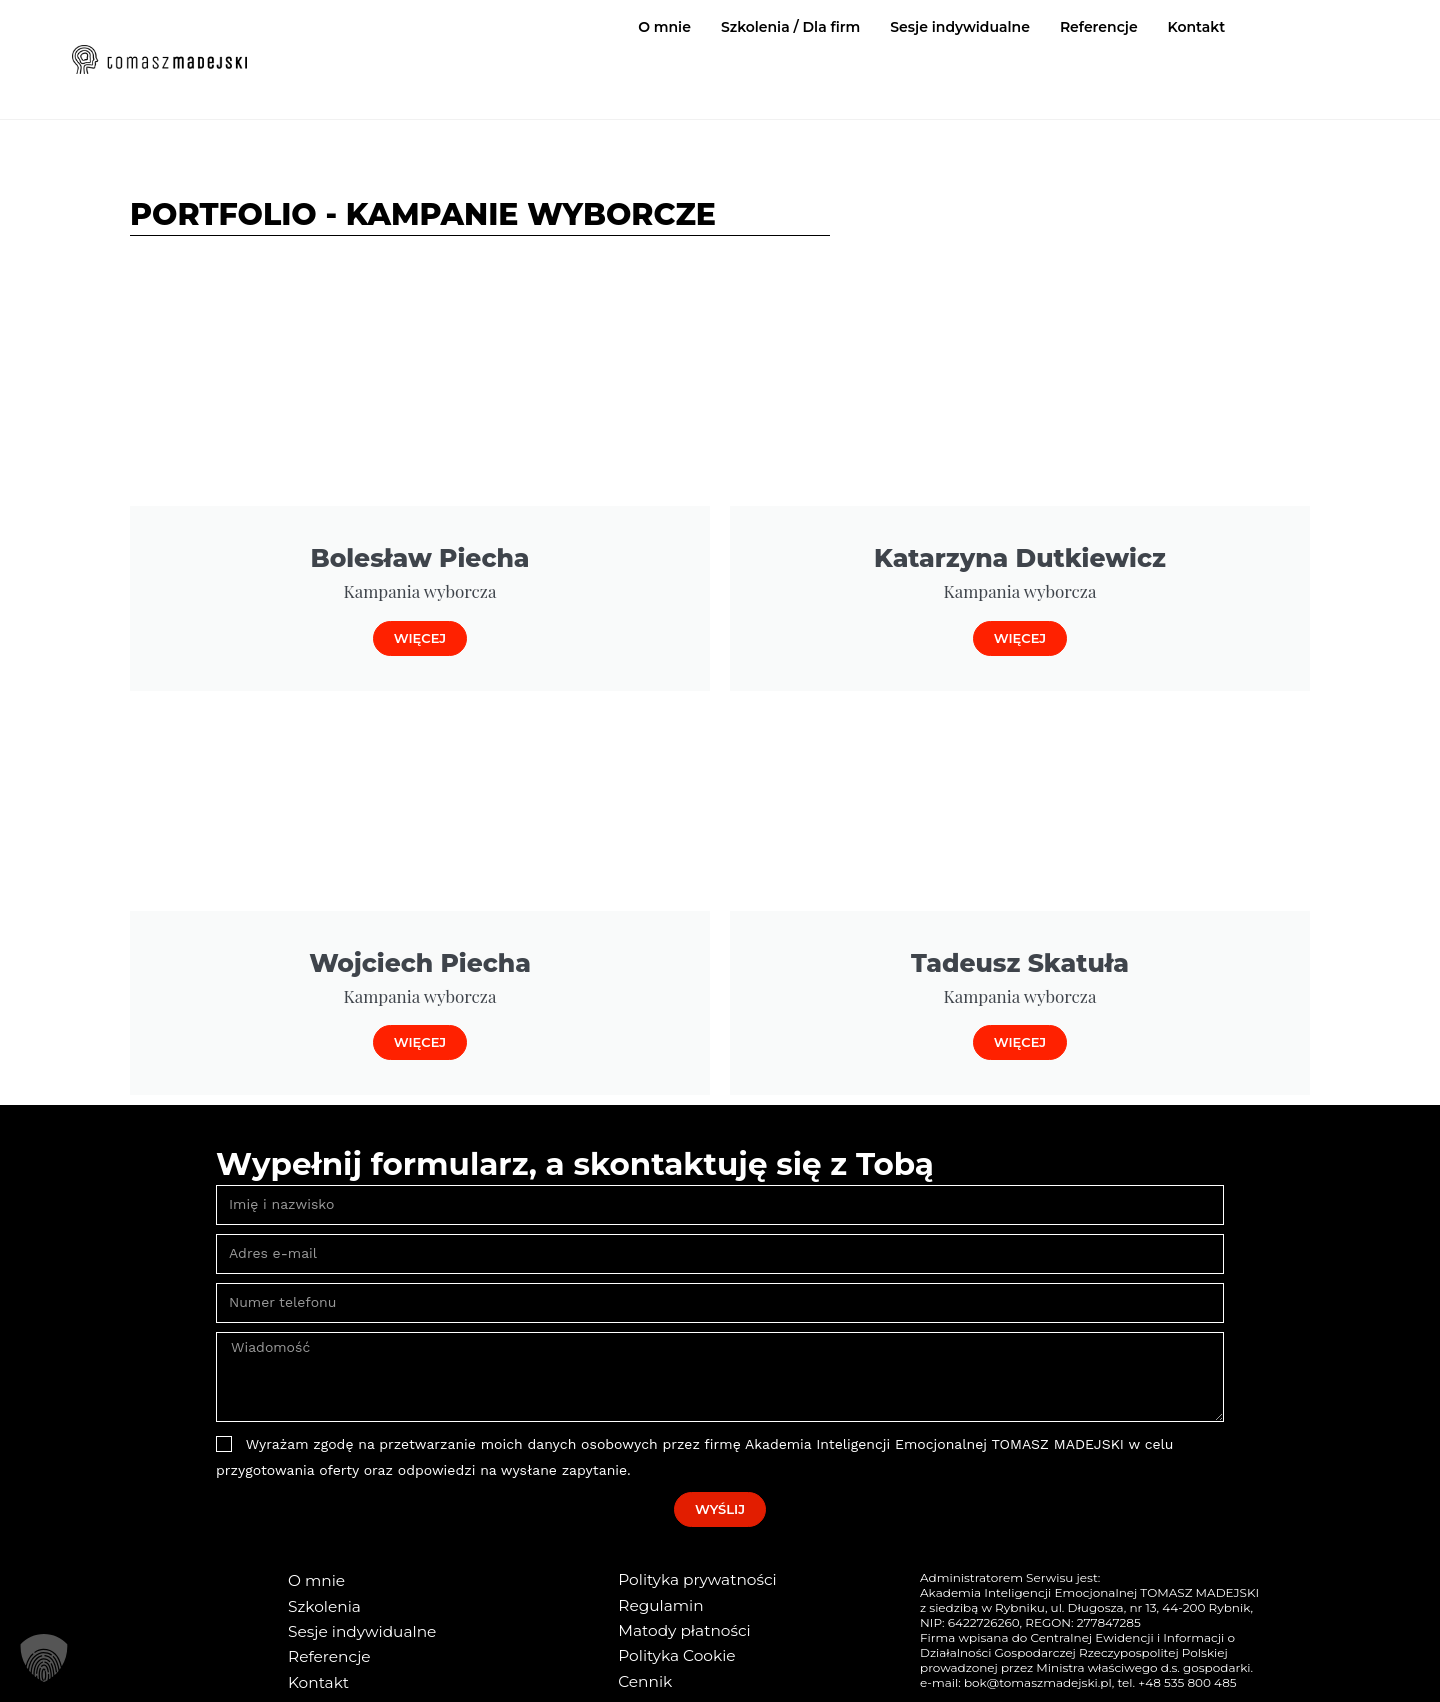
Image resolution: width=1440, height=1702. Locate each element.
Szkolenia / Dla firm (790, 27)
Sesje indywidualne (960, 27)
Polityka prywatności (690, 1579)
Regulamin (657, 1603)
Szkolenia (321, 1604)
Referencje (1099, 27)
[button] (44, 1658)
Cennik (642, 1675)
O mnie (664, 27)
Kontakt (1197, 27)
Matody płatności (678, 1627)
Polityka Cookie (671, 1651)
